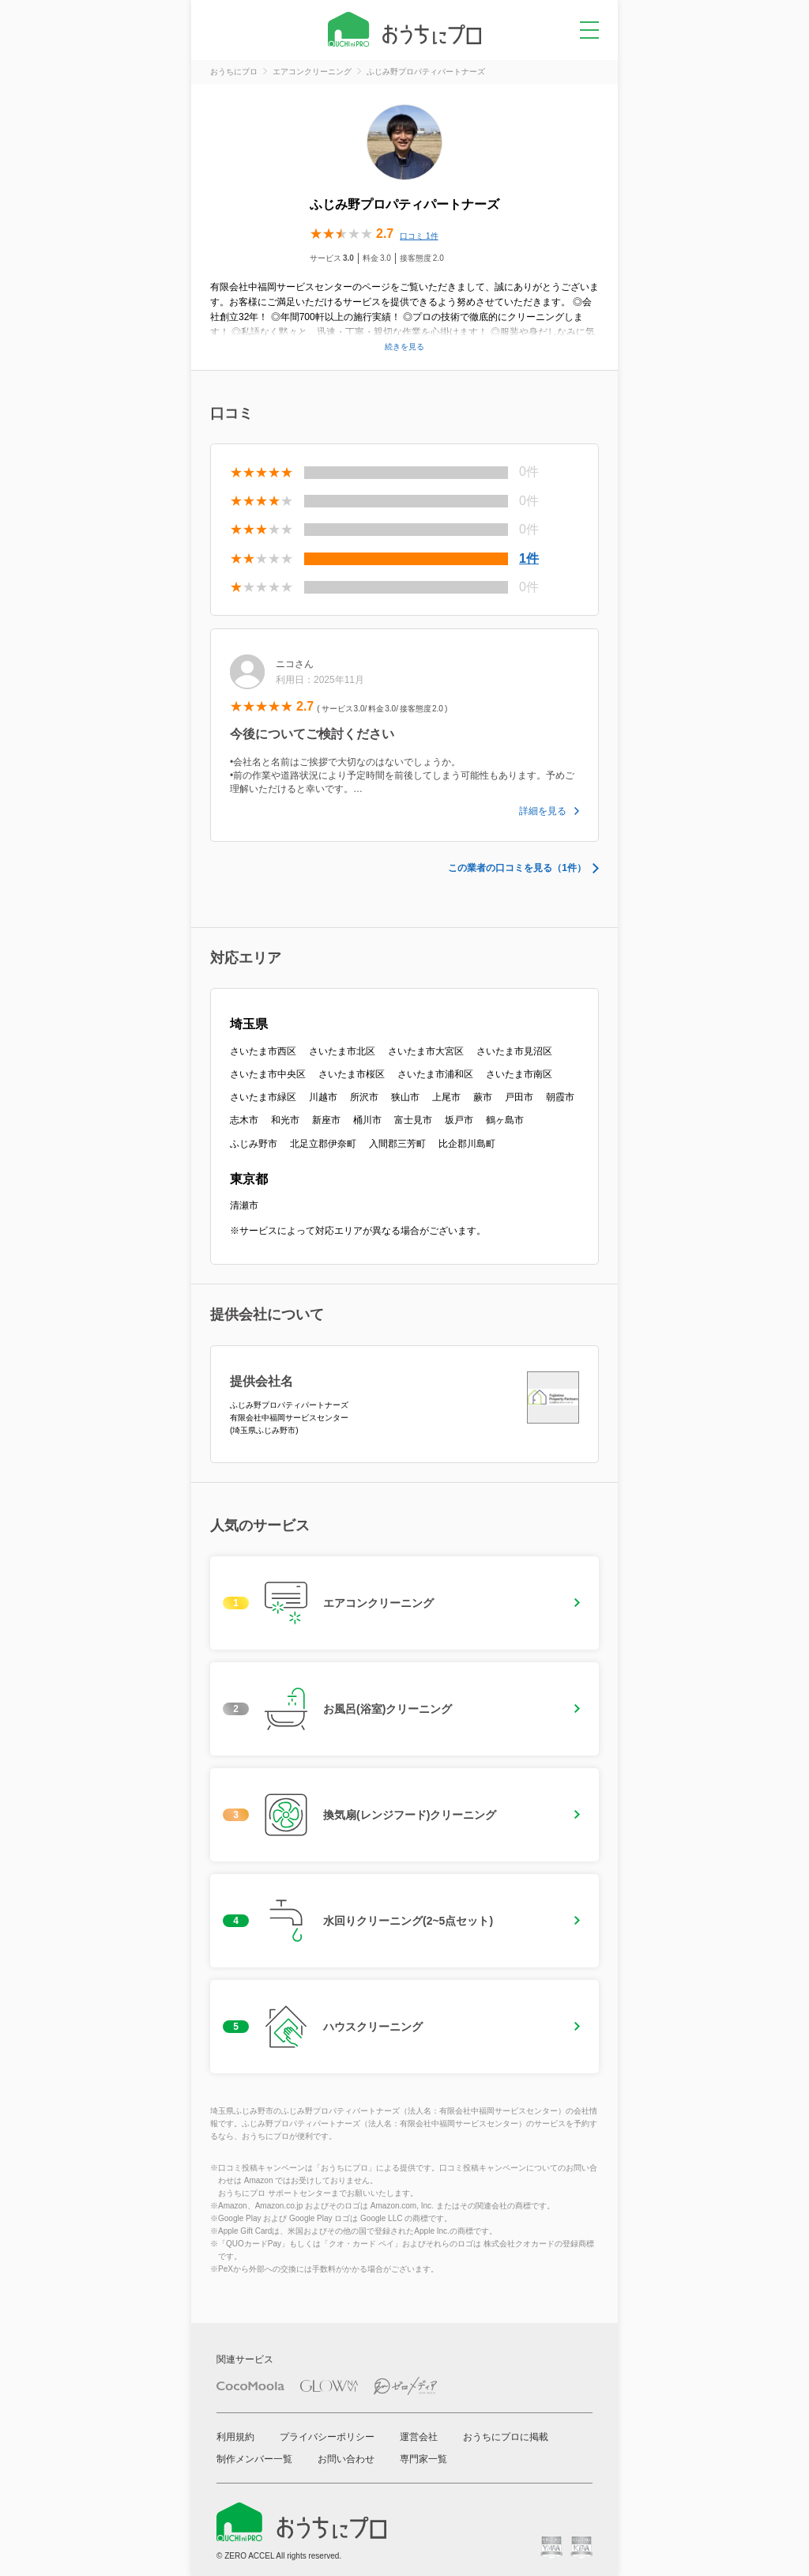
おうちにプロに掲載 (505, 2436)
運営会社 (419, 2436)
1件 (529, 558)
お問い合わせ (346, 2459)
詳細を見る (542, 811)
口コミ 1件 (419, 236)
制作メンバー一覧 (254, 2459)
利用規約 (235, 2436)
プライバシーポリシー (327, 2436)
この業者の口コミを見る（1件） (517, 867)
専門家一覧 (423, 2459)
